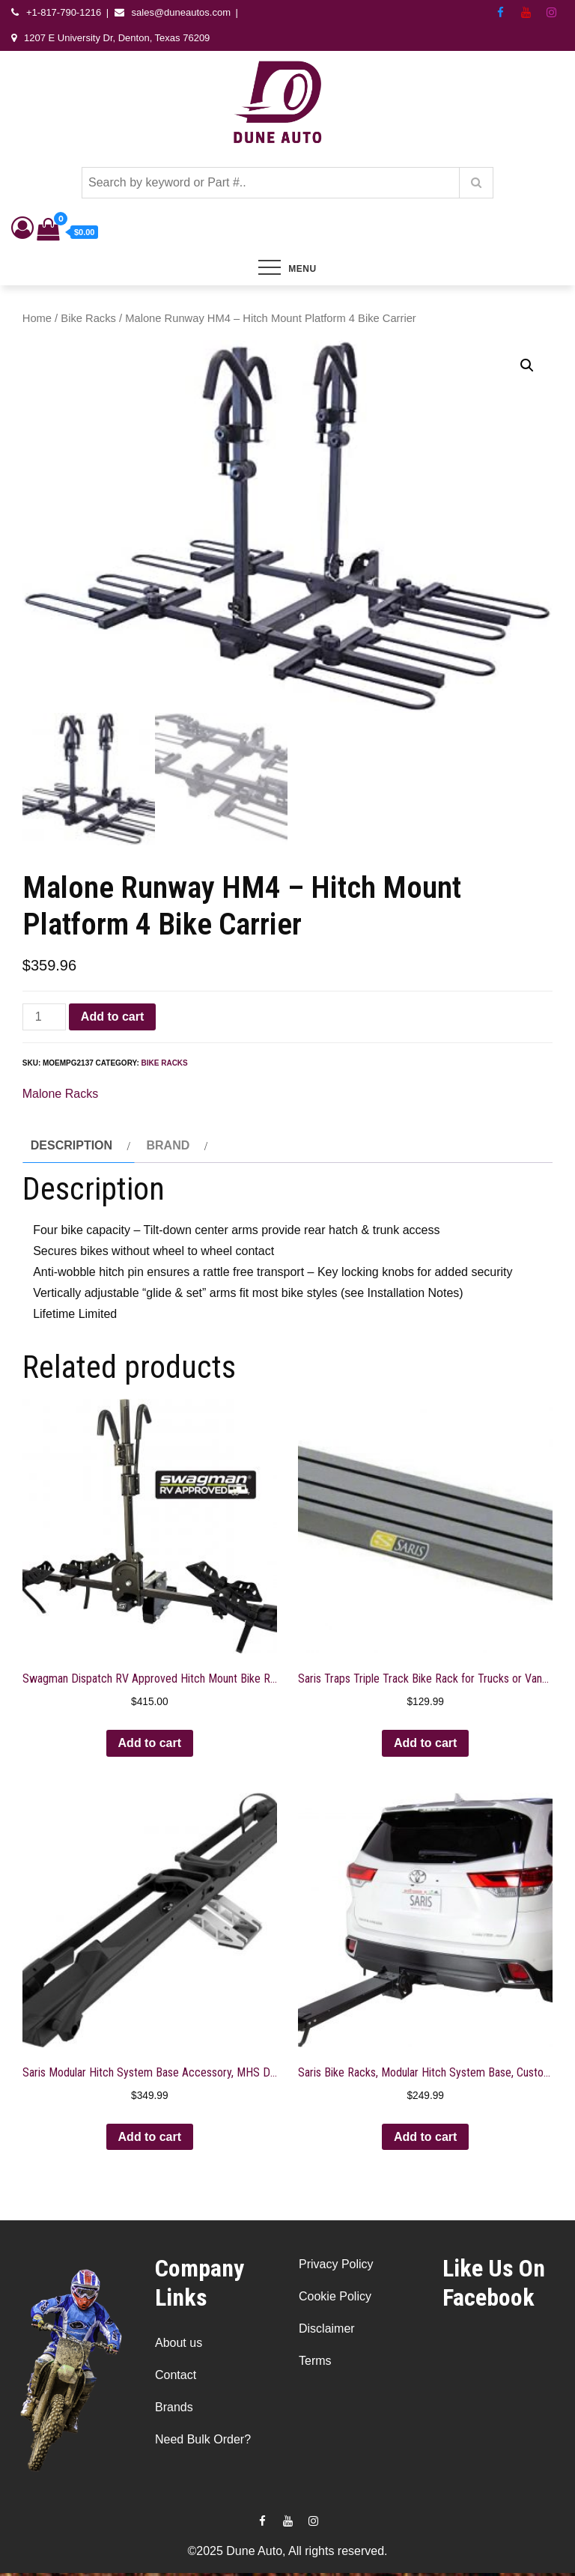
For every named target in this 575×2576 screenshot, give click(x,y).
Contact (175, 2377)
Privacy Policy (336, 2267)
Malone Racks (60, 1096)
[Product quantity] (44, 1019)
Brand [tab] (167, 1147)
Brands (174, 2409)
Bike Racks (88, 318)
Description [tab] (71, 1147)
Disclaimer (327, 2331)
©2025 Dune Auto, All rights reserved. (287, 2554)
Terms (315, 2363)
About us (178, 2345)
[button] (527, 365)
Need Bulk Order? (203, 2441)
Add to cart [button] (149, 1745)
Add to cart (112, 1018)
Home (37, 318)
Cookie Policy (335, 2299)
